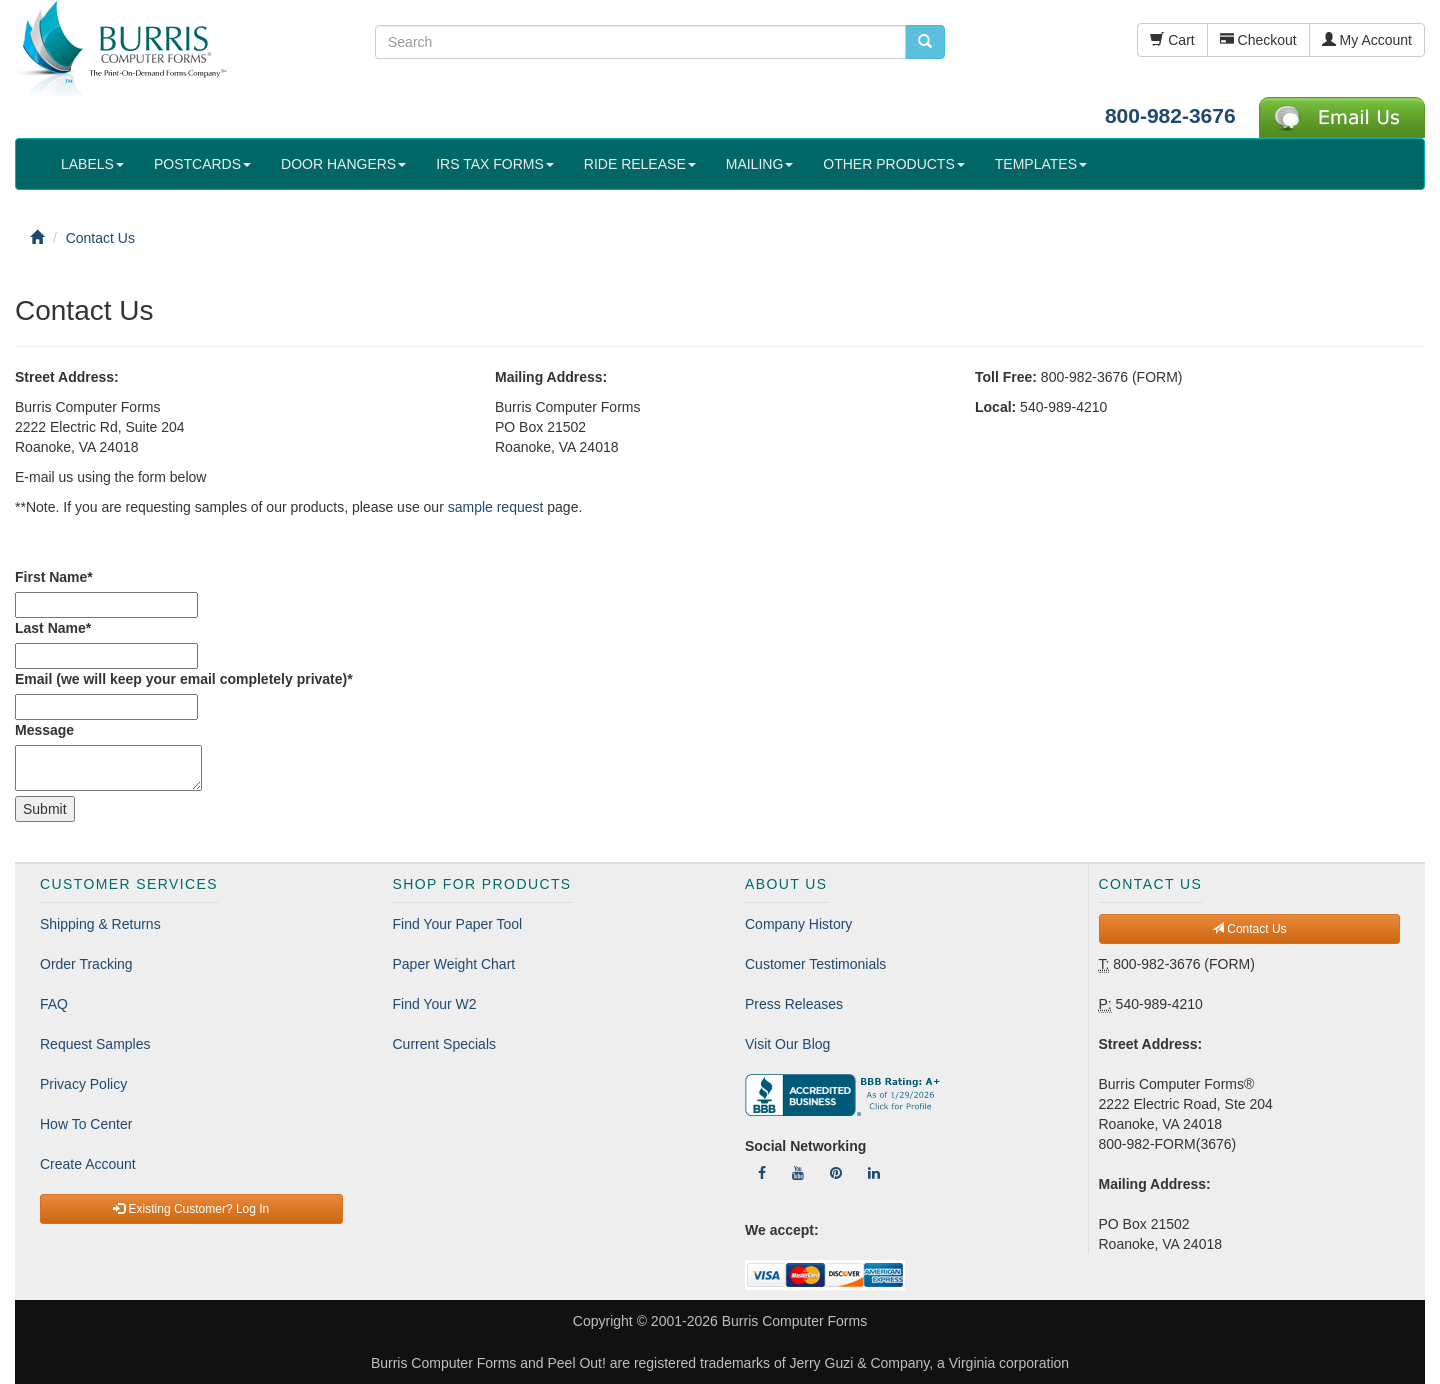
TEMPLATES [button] (1041, 164)
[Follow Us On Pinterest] (836, 1173)
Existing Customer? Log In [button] (191, 1209)
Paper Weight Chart (454, 964)
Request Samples (95, 1044)
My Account (1367, 40)
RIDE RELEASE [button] (640, 164)
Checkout (1258, 40)
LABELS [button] (92, 164)
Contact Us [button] (1249, 929)
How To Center (86, 1124)
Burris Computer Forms (794, 1321)
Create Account (88, 1164)
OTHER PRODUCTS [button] (893, 164)
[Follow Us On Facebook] (762, 1173)
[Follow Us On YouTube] (798, 1173)
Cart (1172, 40)
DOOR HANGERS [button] (343, 164)
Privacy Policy (83, 1084)
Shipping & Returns (100, 924)
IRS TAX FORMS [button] (495, 164)
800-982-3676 (1170, 115)
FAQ (54, 1004)
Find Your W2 (435, 1004)
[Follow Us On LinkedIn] (874, 1173)
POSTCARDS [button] (202, 164)
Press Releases (794, 1004)
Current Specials (445, 1044)
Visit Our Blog (787, 1044)
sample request (496, 507)
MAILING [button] (760, 164)
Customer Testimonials (815, 964)
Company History (798, 924)
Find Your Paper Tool (458, 924)
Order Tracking (86, 964)
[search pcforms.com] (925, 42)
